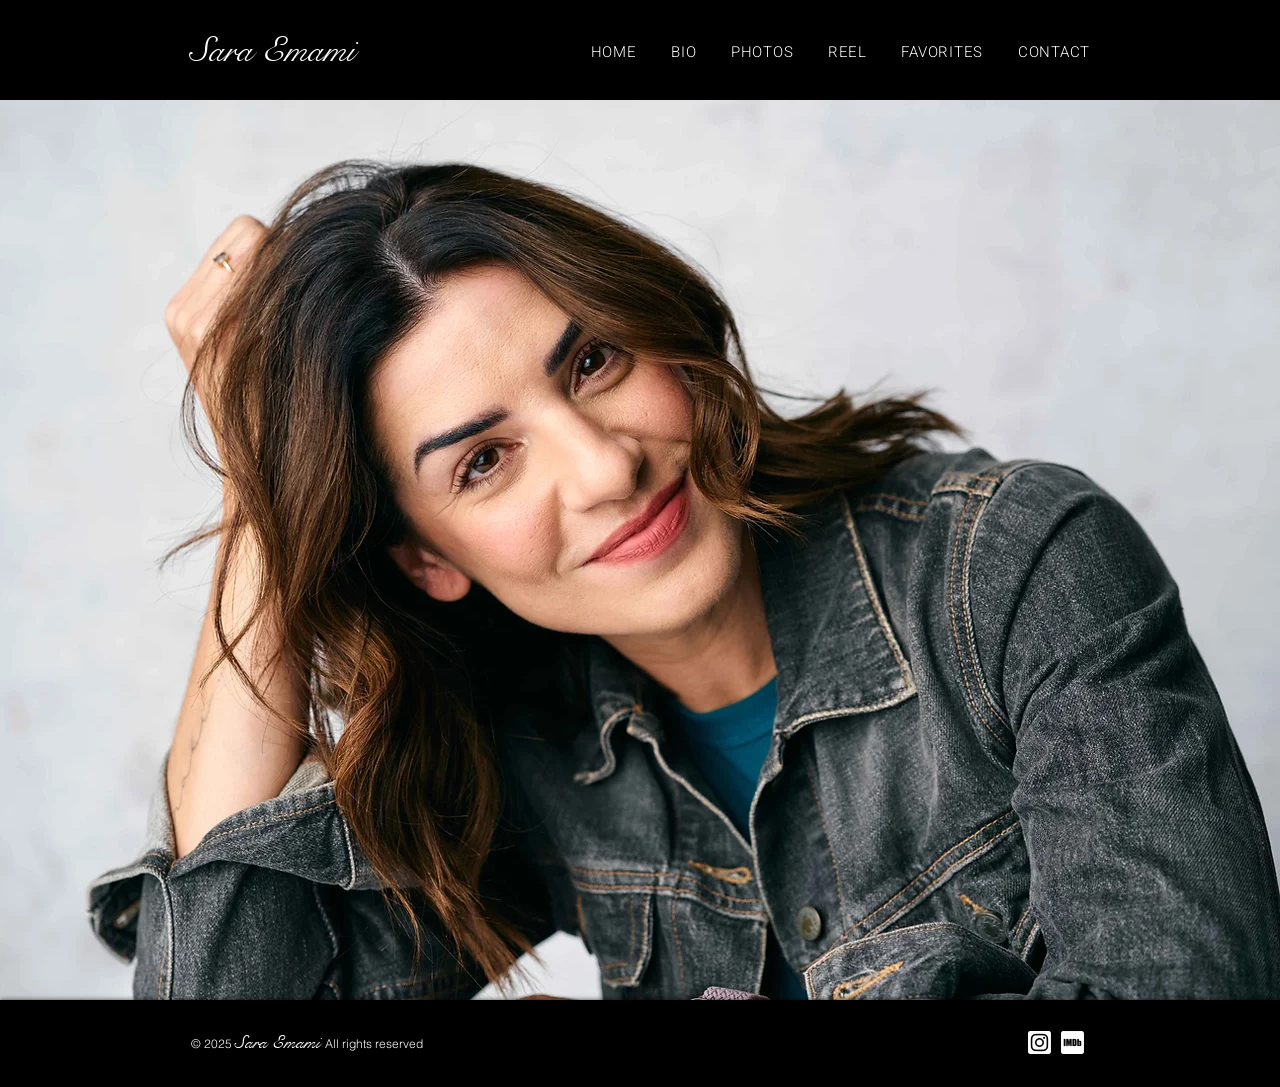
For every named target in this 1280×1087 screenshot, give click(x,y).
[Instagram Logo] (1039, 1042)
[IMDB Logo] (1072, 1042)
